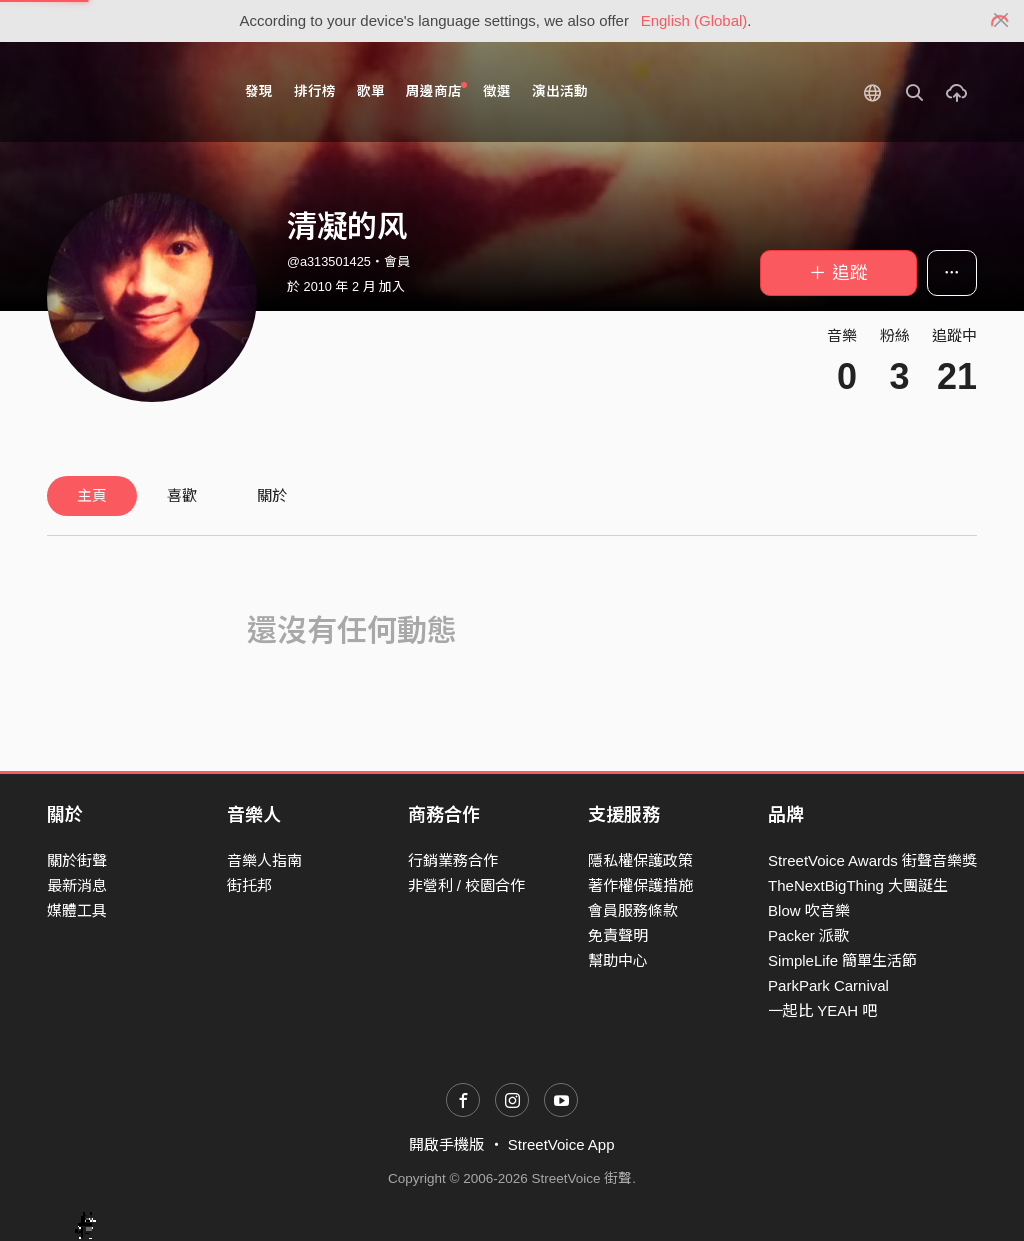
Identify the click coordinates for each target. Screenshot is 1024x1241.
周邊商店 (436, 90)
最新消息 (77, 885)
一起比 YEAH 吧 (822, 1010)
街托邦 (249, 885)
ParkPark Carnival (828, 985)
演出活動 (560, 91)
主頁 (92, 495)
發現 (259, 91)
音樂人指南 (264, 860)
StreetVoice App (561, 1144)
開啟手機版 (446, 1144)
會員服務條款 (633, 910)
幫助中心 (618, 960)
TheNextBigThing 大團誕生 (858, 885)
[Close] (1001, 21)
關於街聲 (77, 860)
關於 (272, 495)
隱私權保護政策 (640, 860)
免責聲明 (618, 935)
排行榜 (315, 91)
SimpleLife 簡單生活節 (842, 960)
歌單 (371, 91)
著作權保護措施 (640, 885)
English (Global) (694, 20)
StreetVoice (129, 92)
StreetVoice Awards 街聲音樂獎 (872, 860)
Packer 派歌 (808, 935)
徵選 (497, 91)
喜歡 (182, 495)
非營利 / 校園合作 (467, 885)
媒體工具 (77, 910)
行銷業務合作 (453, 860)
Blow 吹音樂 (809, 910)
